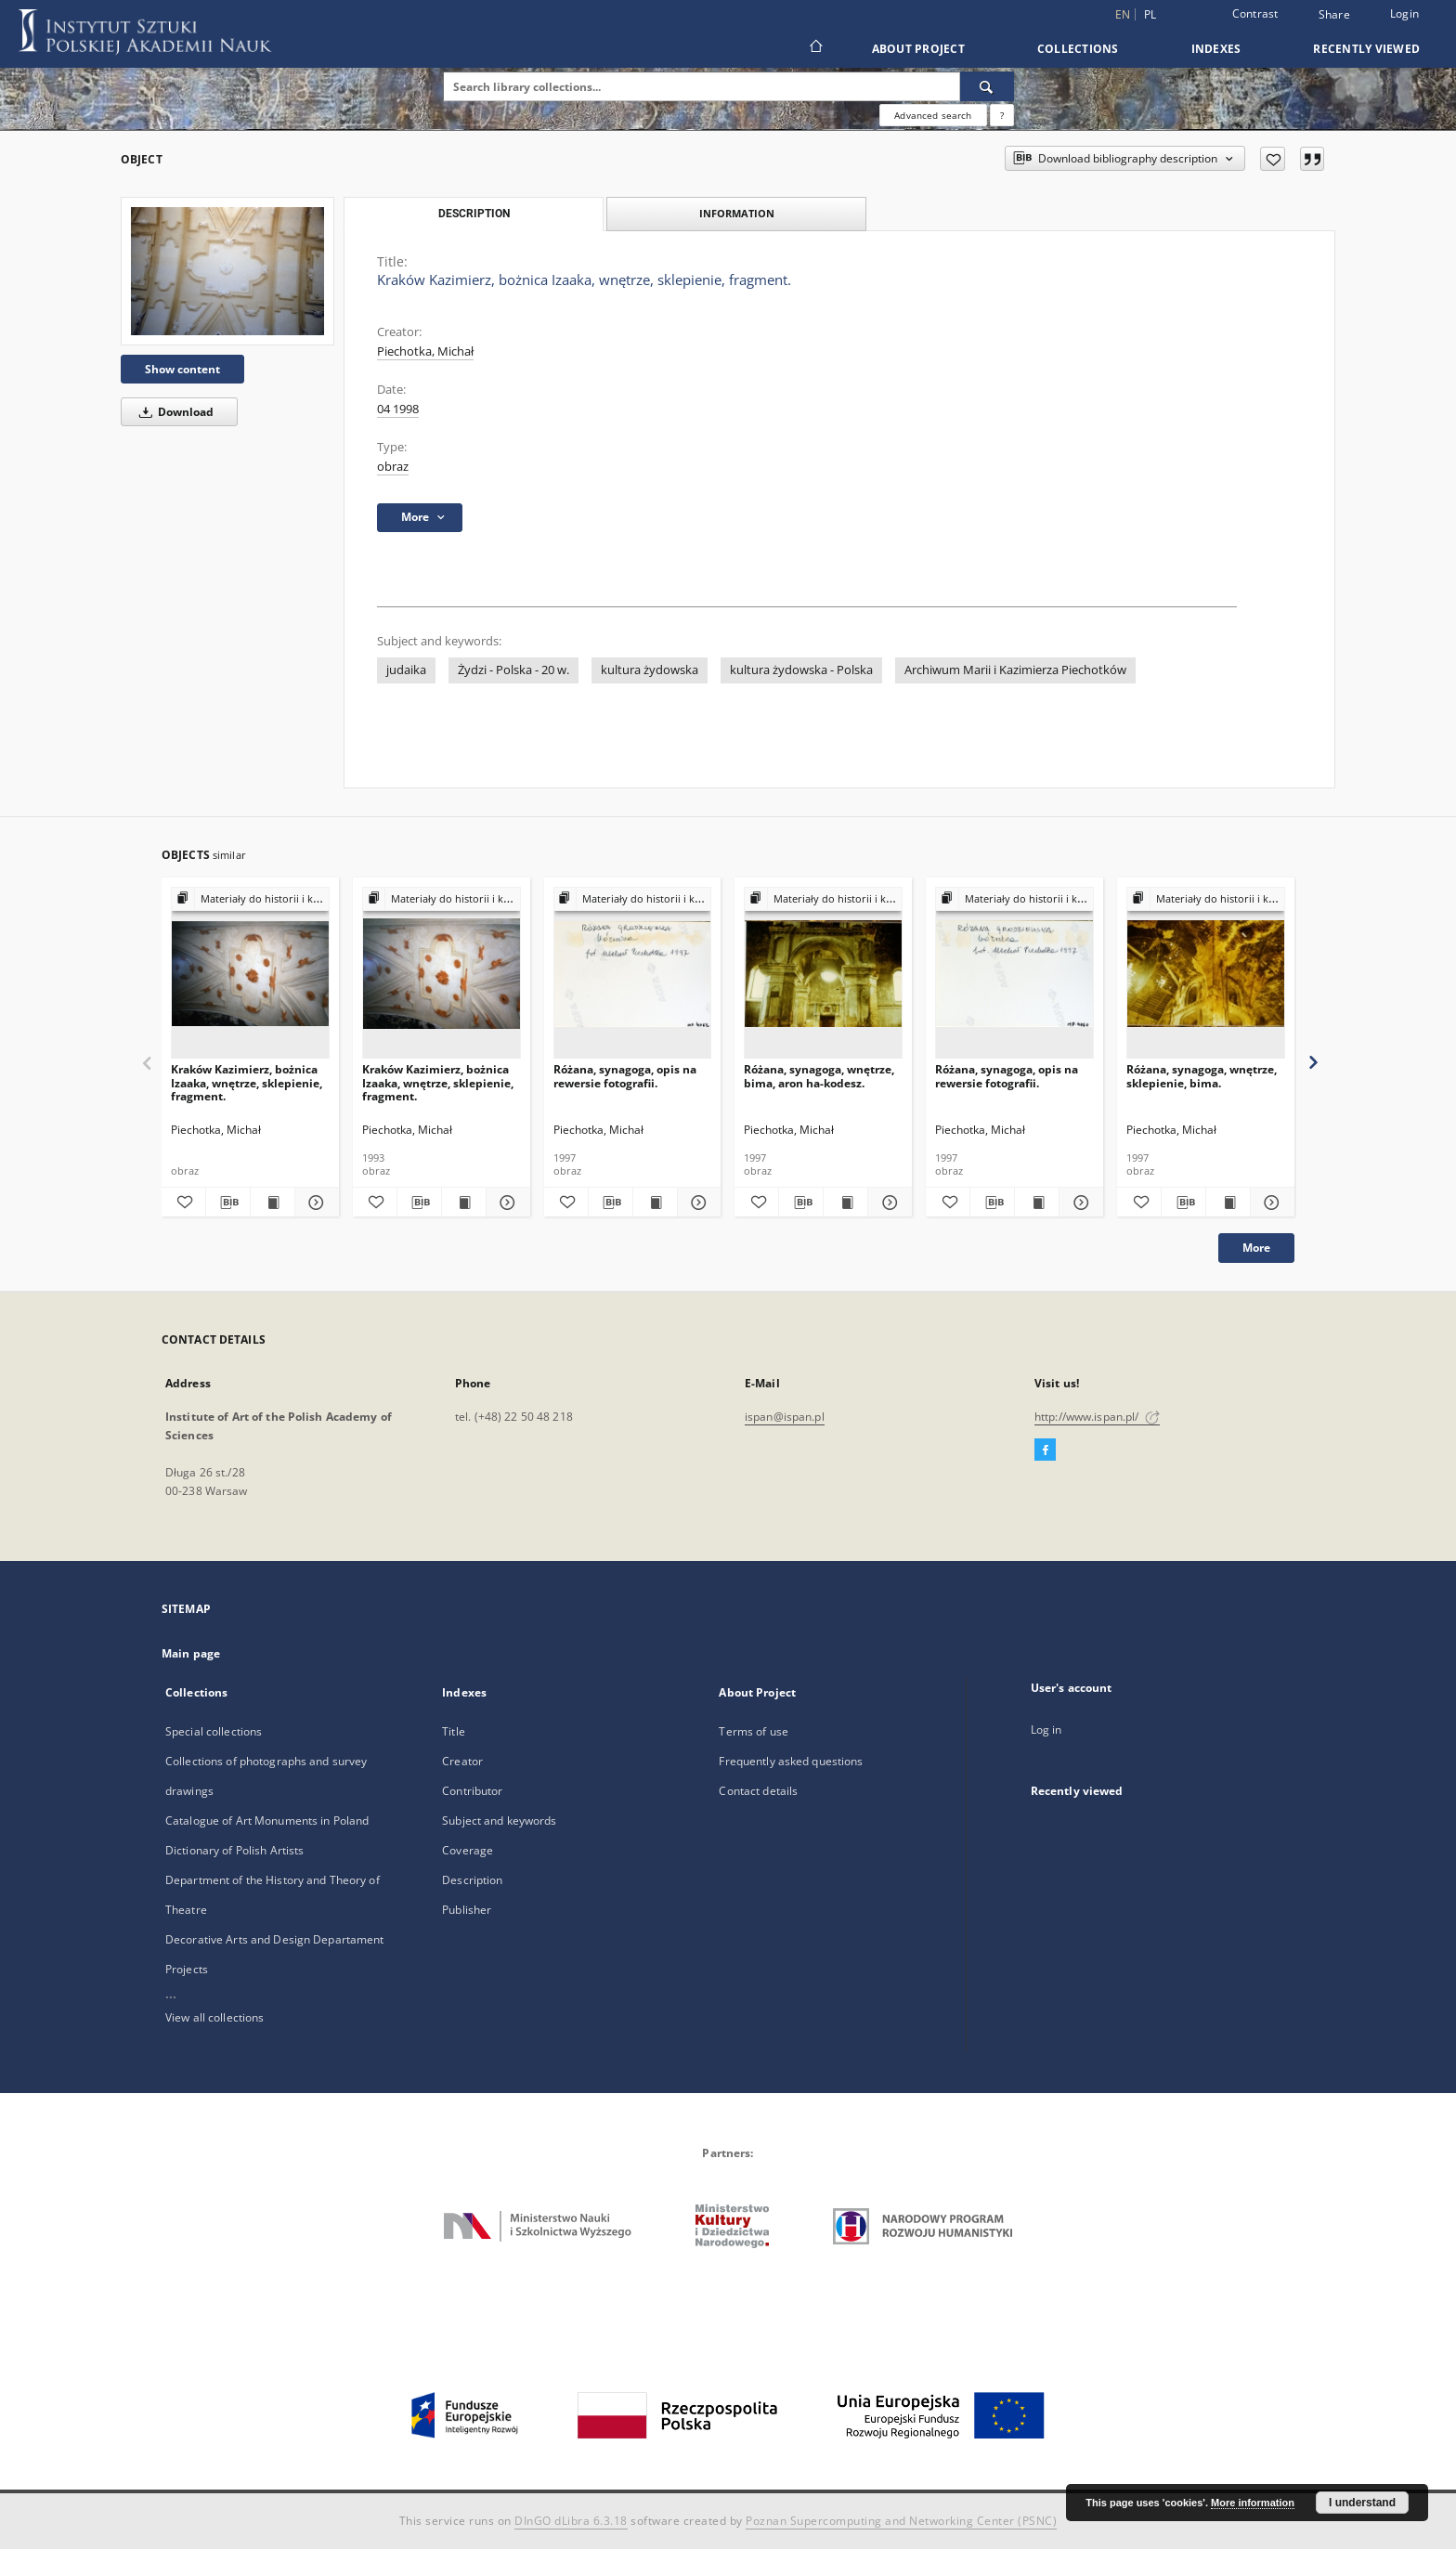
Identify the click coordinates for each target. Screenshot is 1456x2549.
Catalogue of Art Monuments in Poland (267, 1820)
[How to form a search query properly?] (1002, 115)
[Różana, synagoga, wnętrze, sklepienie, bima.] (1205, 974)
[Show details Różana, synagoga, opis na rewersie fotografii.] (697, 1202)
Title (453, 1731)
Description (472, 1880)
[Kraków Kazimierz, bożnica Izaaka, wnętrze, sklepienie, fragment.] (227, 271)
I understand (1362, 2502)
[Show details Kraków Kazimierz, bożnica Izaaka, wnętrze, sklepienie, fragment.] (314, 1202)
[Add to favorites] (1272, 159)
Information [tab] (736, 213)
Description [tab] (474, 213)
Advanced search (932, 115)
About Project (918, 49)
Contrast (1255, 13)
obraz (393, 467)
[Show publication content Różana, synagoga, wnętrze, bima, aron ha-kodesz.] (845, 1202)
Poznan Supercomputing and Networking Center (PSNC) (901, 2521)
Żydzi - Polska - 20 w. (513, 670)
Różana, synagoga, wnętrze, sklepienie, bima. (1201, 1075)
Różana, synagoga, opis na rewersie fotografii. (624, 1075)
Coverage (467, 1850)
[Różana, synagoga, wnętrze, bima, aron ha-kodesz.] (823, 974)
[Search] (987, 86)
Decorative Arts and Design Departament (274, 1939)
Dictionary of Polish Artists (234, 1850)
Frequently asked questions (791, 1761)
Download (173, 412)
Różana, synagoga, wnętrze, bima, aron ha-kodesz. (819, 1075)
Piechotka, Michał (425, 351)
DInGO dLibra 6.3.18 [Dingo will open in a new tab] (571, 2521)
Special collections (213, 1731)
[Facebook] (1045, 1450)
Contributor (472, 1791)
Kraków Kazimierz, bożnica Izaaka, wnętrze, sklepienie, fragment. (246, 1082)
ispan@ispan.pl (785, 1416)
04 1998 (398, 409)
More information (1252, 2502)
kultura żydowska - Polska (801, 670)
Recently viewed (1366, 49)
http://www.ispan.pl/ (1097, 1416)
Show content (182, 369)
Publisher (466, 1910)
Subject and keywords (499, 1820)
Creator (462, 1761)
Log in (1046, 1729)
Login (1404, 13)
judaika (406, 670)
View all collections (214, 2017)
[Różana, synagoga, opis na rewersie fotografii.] (632, 974)
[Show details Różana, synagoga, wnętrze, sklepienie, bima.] (1270, 1202)
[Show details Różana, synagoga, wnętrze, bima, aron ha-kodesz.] (887, 1202)
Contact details (758, 1791)
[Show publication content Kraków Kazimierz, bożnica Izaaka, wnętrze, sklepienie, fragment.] (272, 1202)
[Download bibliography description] (228, 1202)
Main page (191, 1653)
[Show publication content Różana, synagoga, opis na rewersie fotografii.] (655, 1202)
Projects (186, 1969)
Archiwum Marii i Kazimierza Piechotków (1015, 670)
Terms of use (753, 1731)
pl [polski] (1150, 14)
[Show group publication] (250, 899)
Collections (1078, 49)
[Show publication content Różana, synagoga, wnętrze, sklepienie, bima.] (1228, 1202)
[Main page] (815, 48)
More (1256, 1247)
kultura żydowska (649, 670)
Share (1334, 14)
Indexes (1216, 49)
